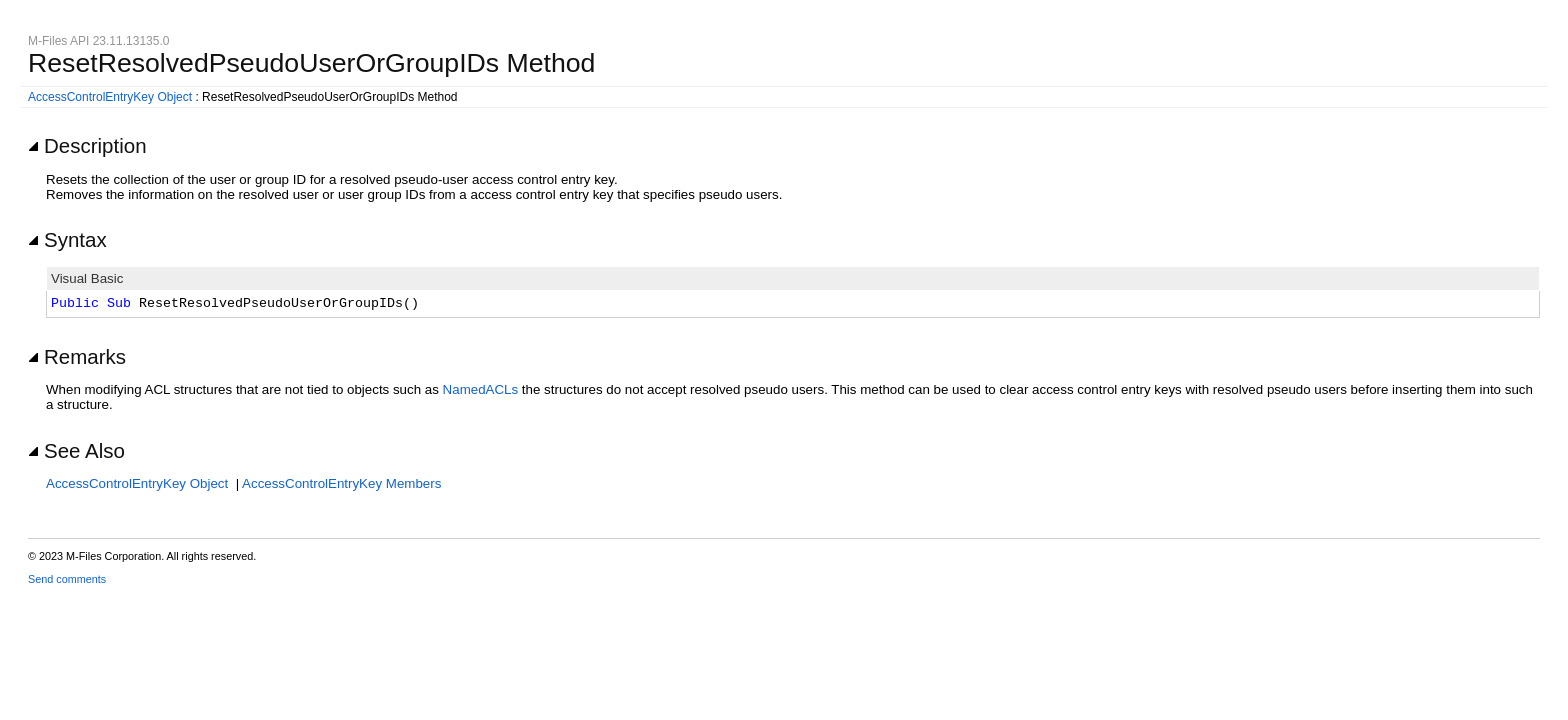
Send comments (67, 579)
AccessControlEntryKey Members (341, 483)
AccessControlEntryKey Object (110, 97)
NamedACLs (481, 389)
